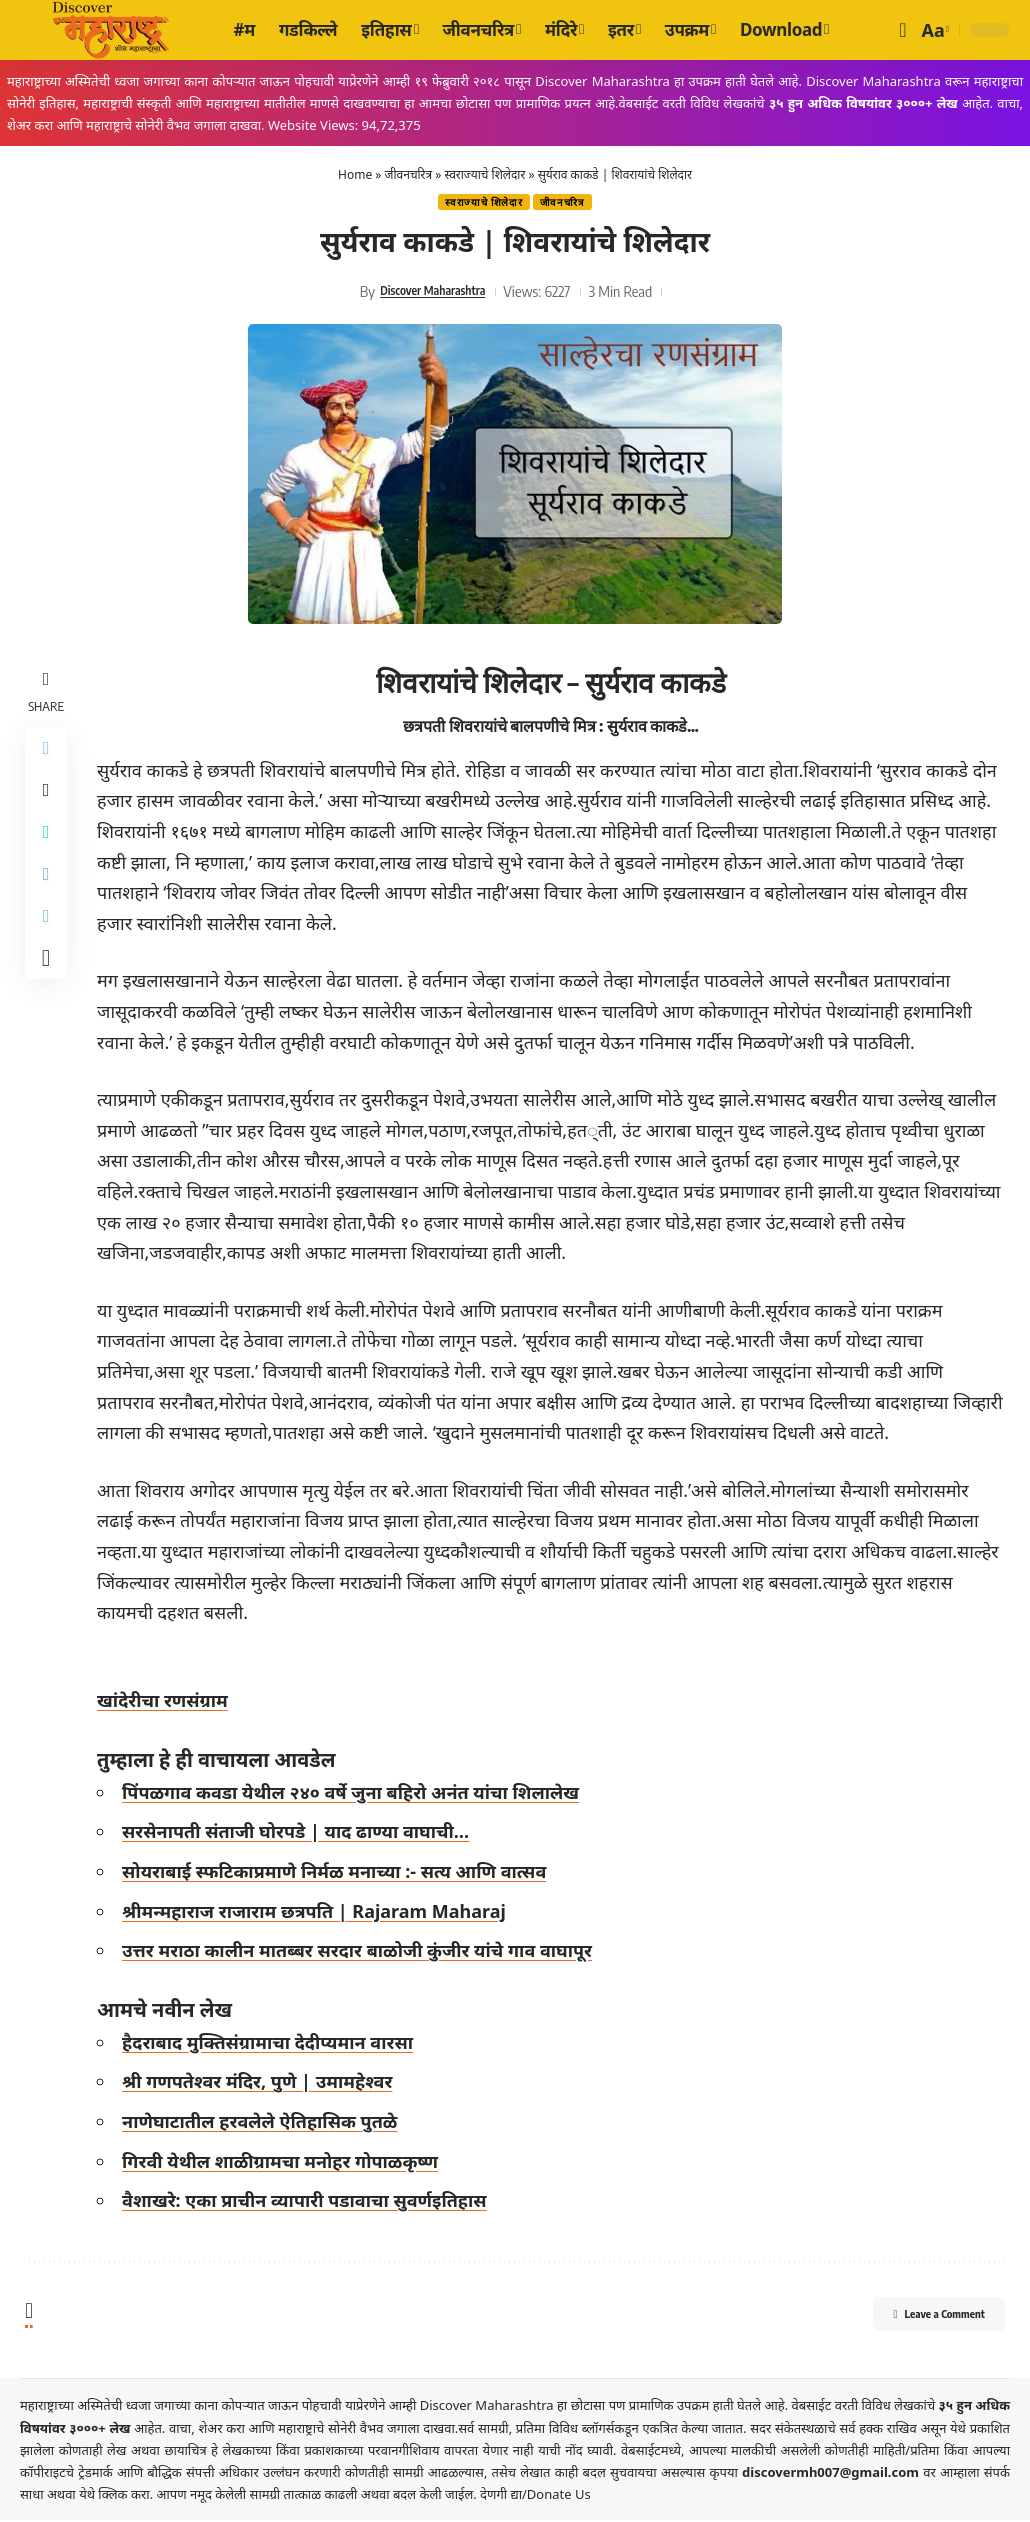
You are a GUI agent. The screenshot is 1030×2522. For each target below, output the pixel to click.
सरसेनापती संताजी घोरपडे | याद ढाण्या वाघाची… (301, 1834)
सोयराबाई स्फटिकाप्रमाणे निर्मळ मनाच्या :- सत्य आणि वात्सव (340, 1873)
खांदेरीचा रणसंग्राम (168, 1703)
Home (355, 174)
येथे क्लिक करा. (117, 2496)
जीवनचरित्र (409, 174)
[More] (49, 993)
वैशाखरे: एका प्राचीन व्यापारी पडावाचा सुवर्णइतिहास (310, 2203)
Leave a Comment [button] (915, 2319)
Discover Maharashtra (433, 293)
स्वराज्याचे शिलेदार (485, 174)
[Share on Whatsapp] (49, 849)
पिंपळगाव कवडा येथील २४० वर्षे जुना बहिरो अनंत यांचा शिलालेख (356, 1794)
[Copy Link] (49, 945)
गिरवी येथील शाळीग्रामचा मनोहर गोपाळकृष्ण (286, 2163)
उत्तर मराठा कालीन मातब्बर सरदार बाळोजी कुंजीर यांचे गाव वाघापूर (363, 1953)
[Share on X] (49, 801)
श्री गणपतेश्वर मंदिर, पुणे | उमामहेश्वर (263, 2084)
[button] (902, 30)
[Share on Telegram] (49, 897)
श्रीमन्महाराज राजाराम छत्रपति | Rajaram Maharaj (320, 1913)
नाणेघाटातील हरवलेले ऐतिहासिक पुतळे (265, 2123)
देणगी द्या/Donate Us (535, 2496)
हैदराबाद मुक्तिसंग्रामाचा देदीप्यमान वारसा (273, 2044)
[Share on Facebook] (49, 753)
